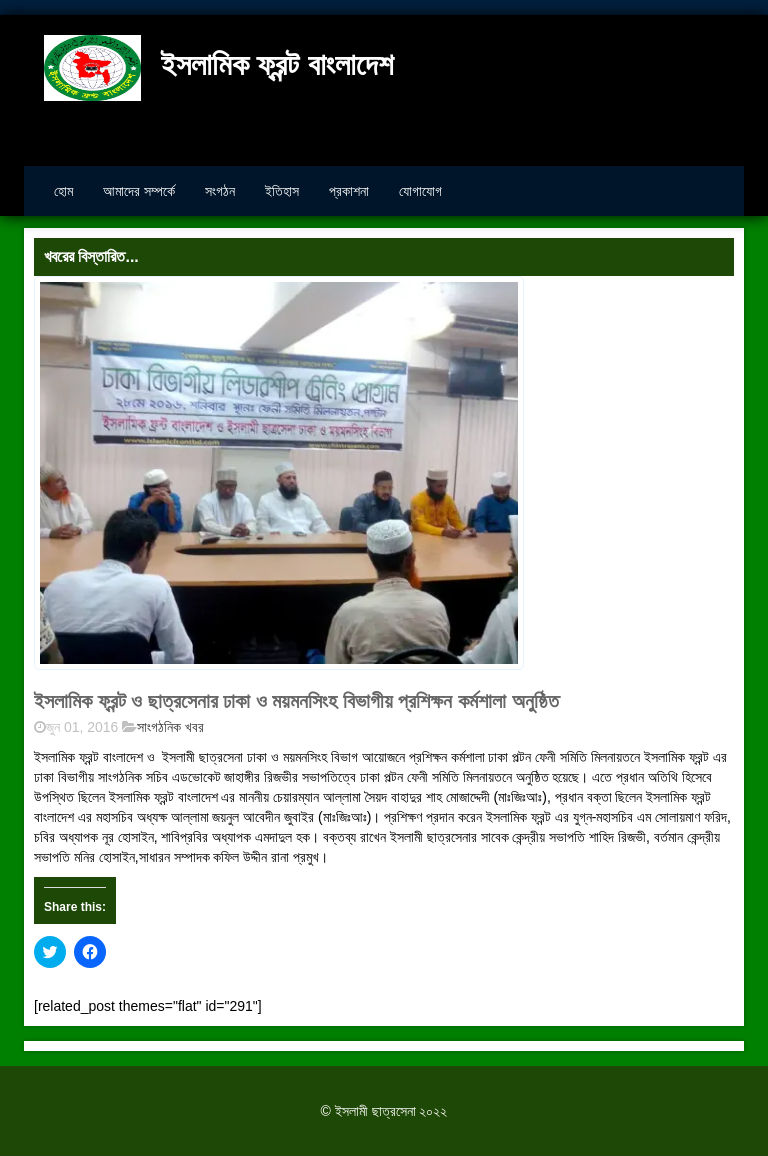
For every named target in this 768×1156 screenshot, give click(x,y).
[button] (279, 473)
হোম (63, 191)
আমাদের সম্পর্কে (139, 191)
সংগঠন (220, 191)
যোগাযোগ (420, 191)
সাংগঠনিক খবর (170, 727)
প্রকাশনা (349, 191)
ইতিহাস (282, 191)
